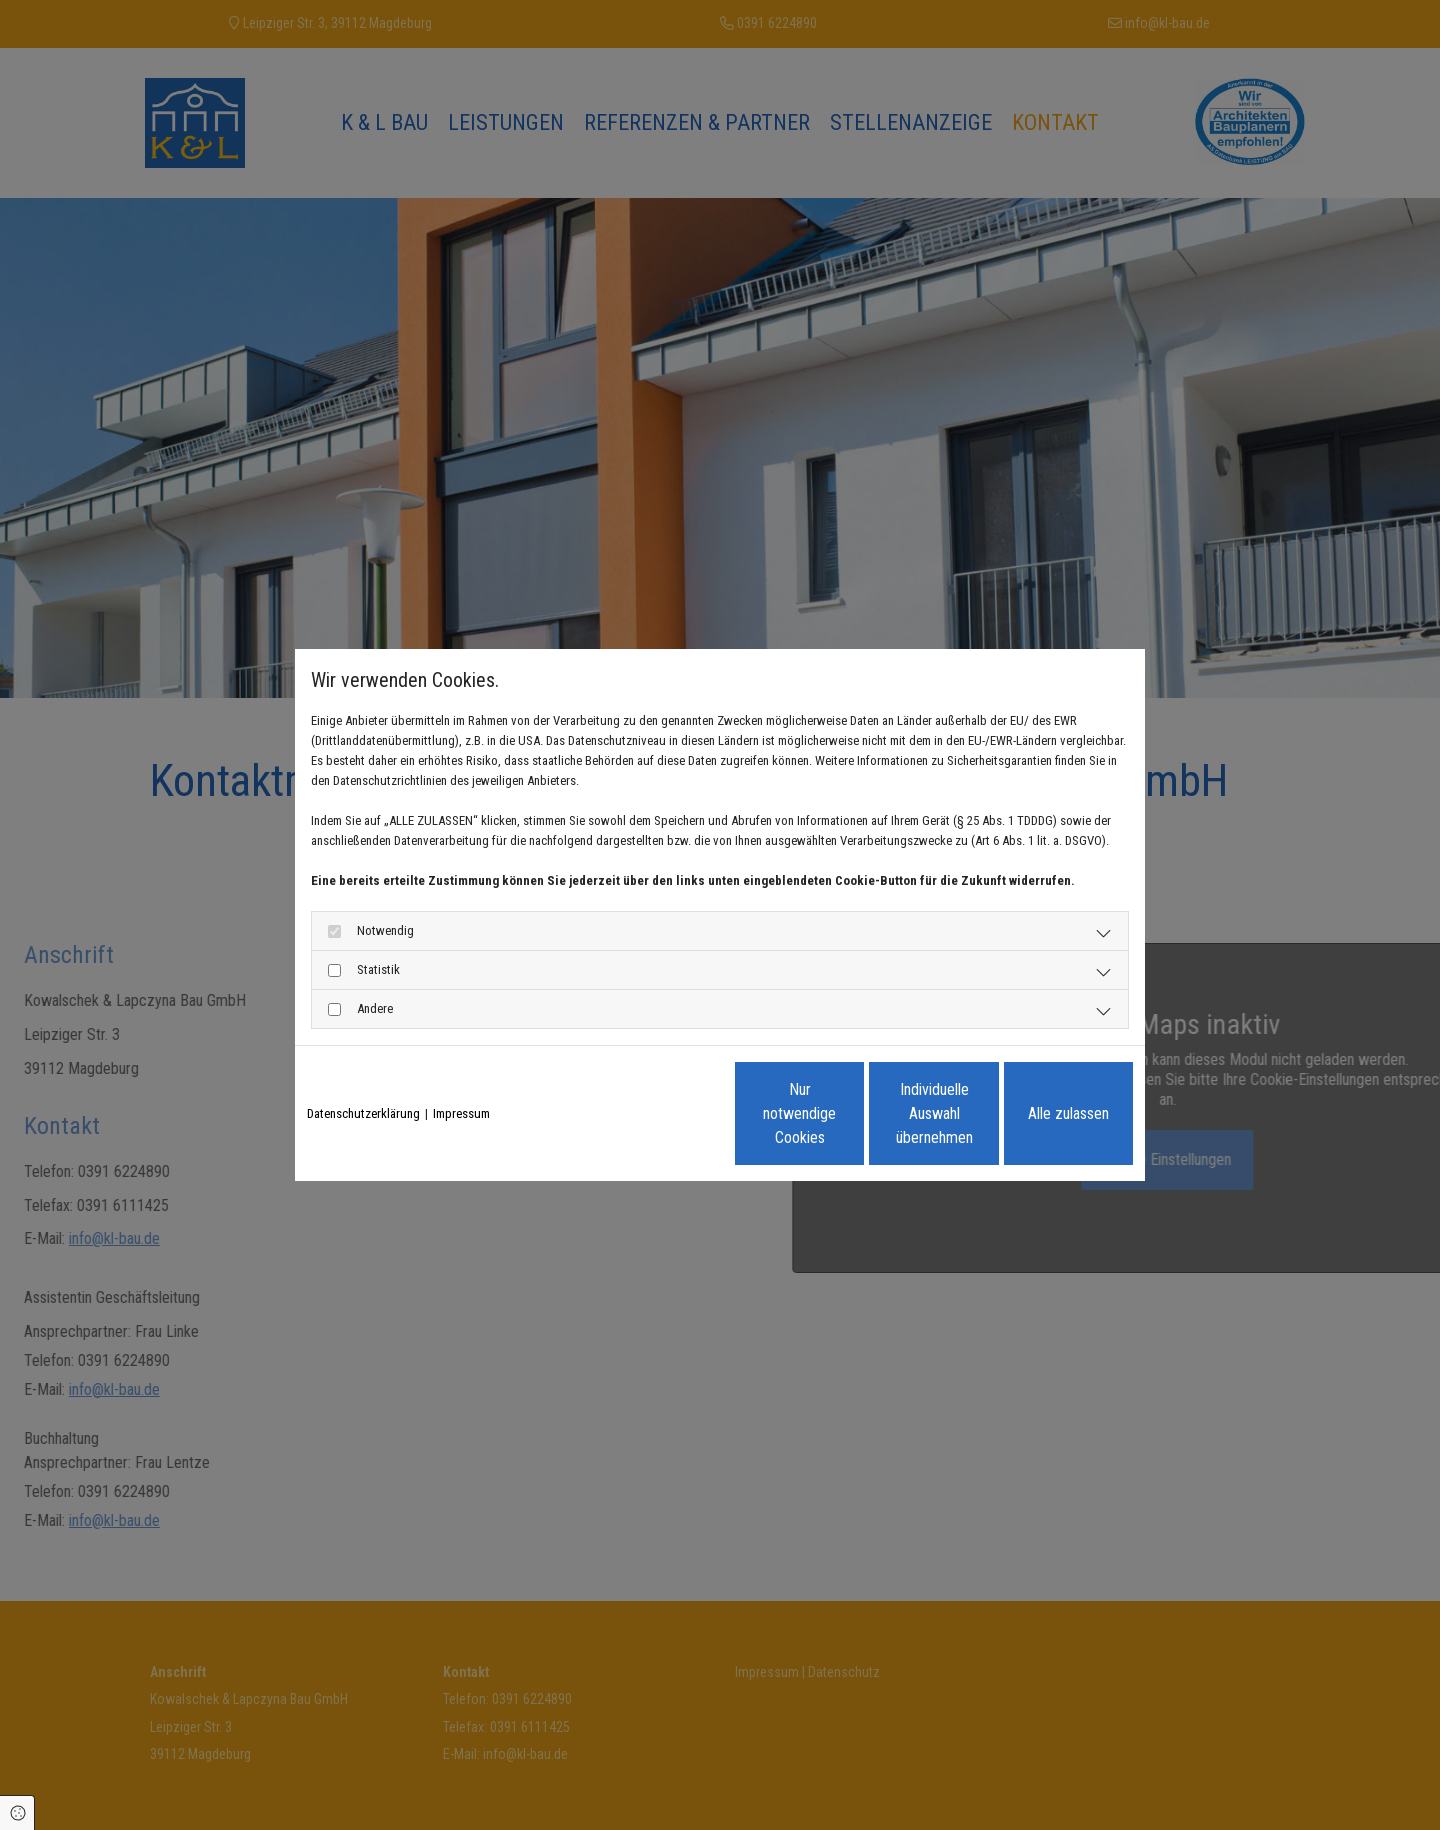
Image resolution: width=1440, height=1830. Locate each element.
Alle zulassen (1040, 1113)
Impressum (461, 1113)
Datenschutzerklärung (363, 1113)
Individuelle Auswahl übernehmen (851, 1113)
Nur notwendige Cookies (660, 1113)
